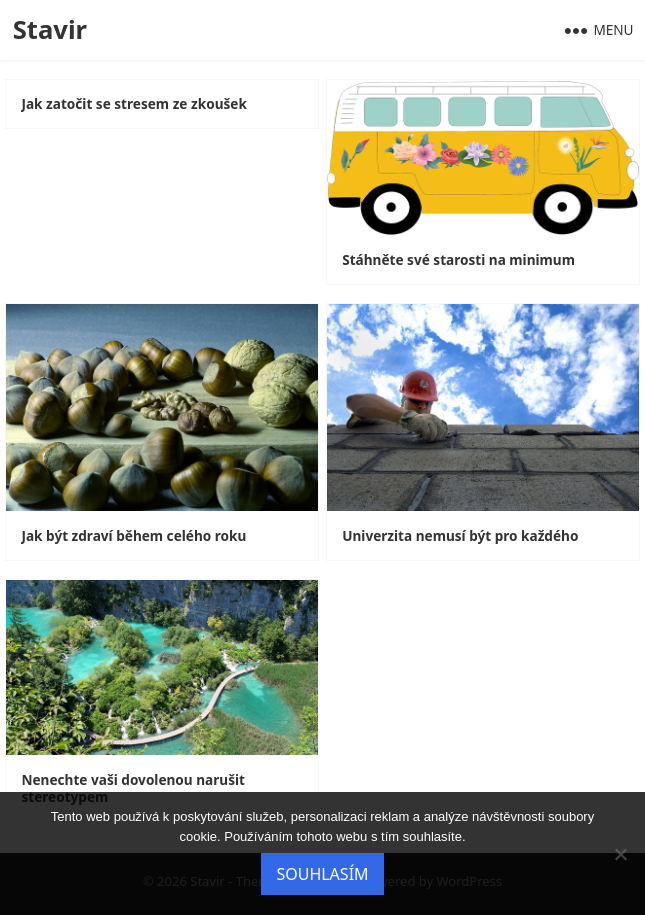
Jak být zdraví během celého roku (133, 536)
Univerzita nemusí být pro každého (460, 536)
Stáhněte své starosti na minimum (458, 260)
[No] (620, 854)
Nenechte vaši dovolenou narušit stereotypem (132, 788)
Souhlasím (322, 874)
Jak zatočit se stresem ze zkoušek (133, 104)
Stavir (50, 29)
